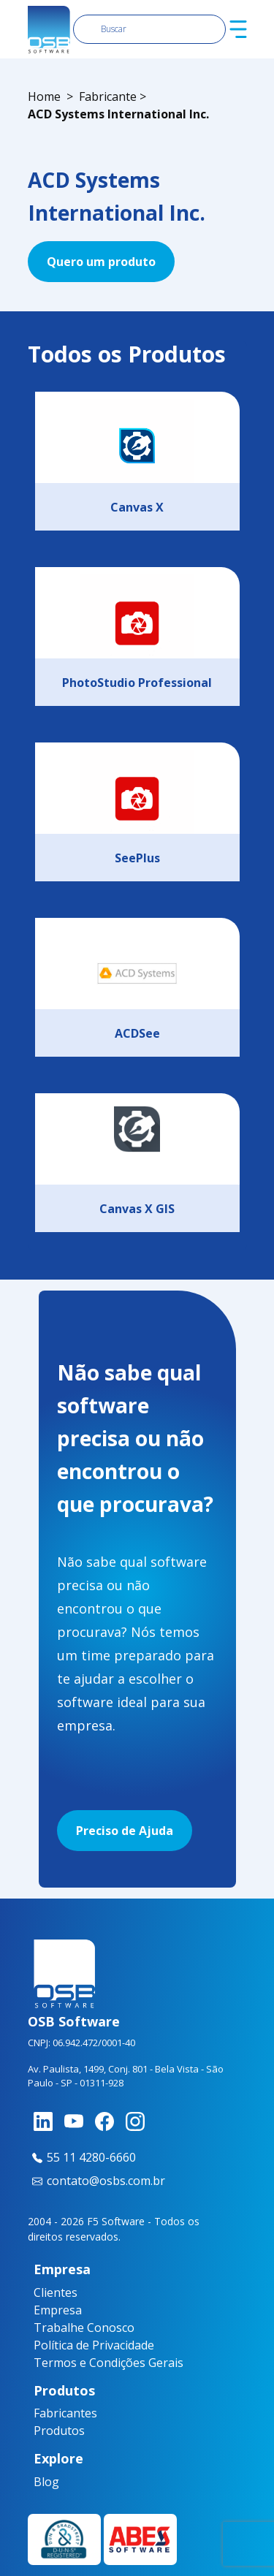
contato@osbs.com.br (96, 2181)
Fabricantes (44, 2413)
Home (44, 96)
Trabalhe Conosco (84, 2327)
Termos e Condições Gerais (108, 2363)
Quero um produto (101, 262)
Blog (39, 2482)
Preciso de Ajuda (124, 1831)
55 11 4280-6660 (82, 2157)
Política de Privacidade (94, 2345)
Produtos (44, 2431)
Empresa (58, 2310)
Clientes (55, 2292)
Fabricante (108, 96)
